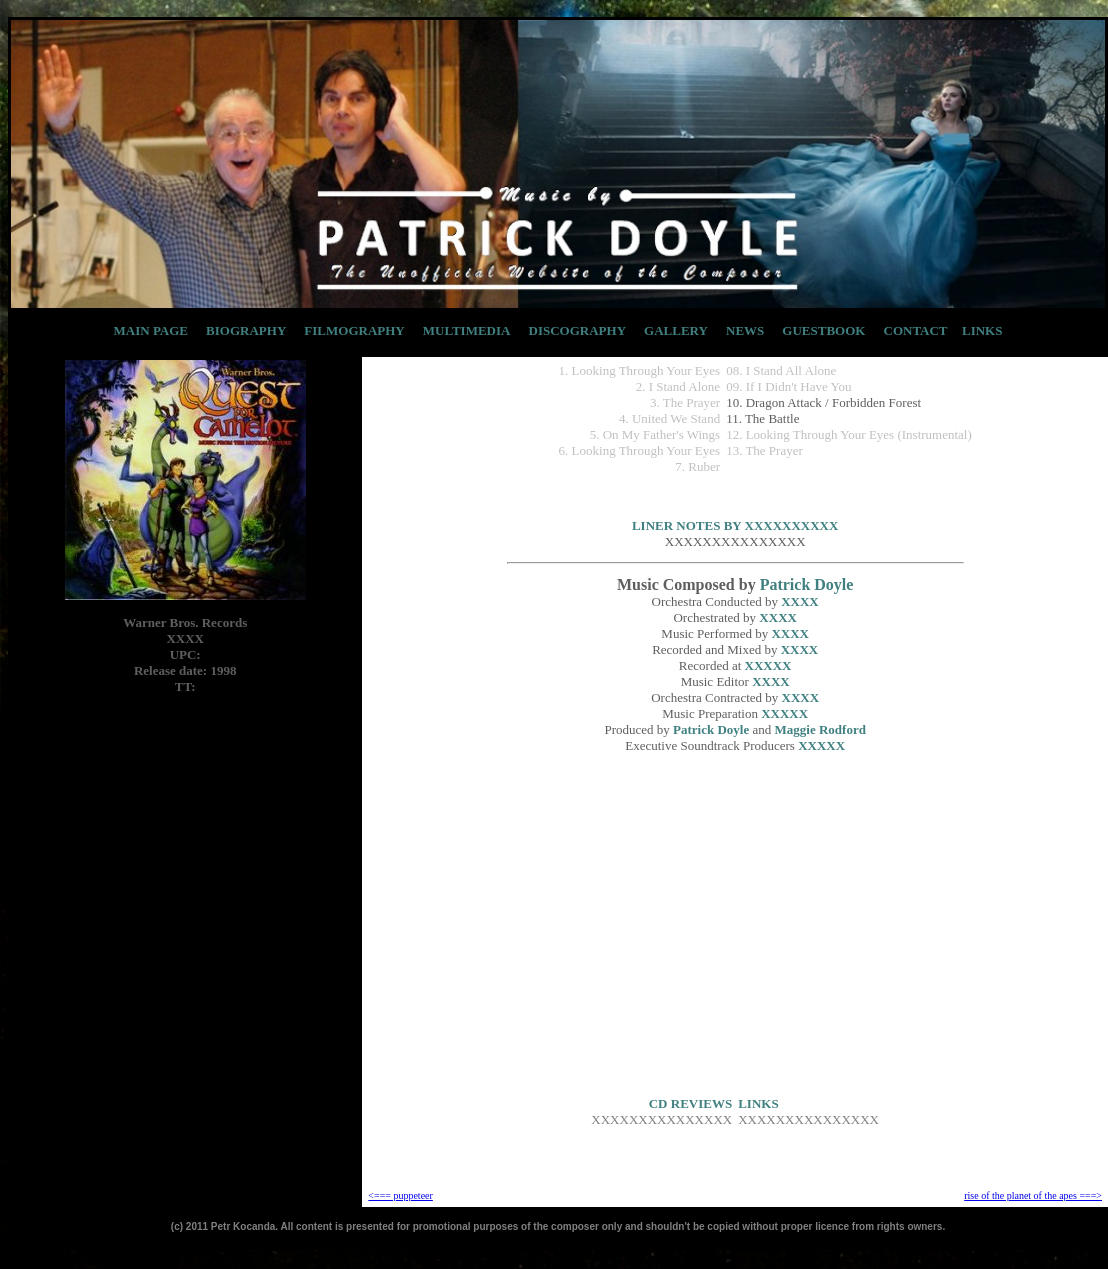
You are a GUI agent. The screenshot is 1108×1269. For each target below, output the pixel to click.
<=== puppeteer (400, 1195)
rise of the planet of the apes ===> (1033, 1195)
